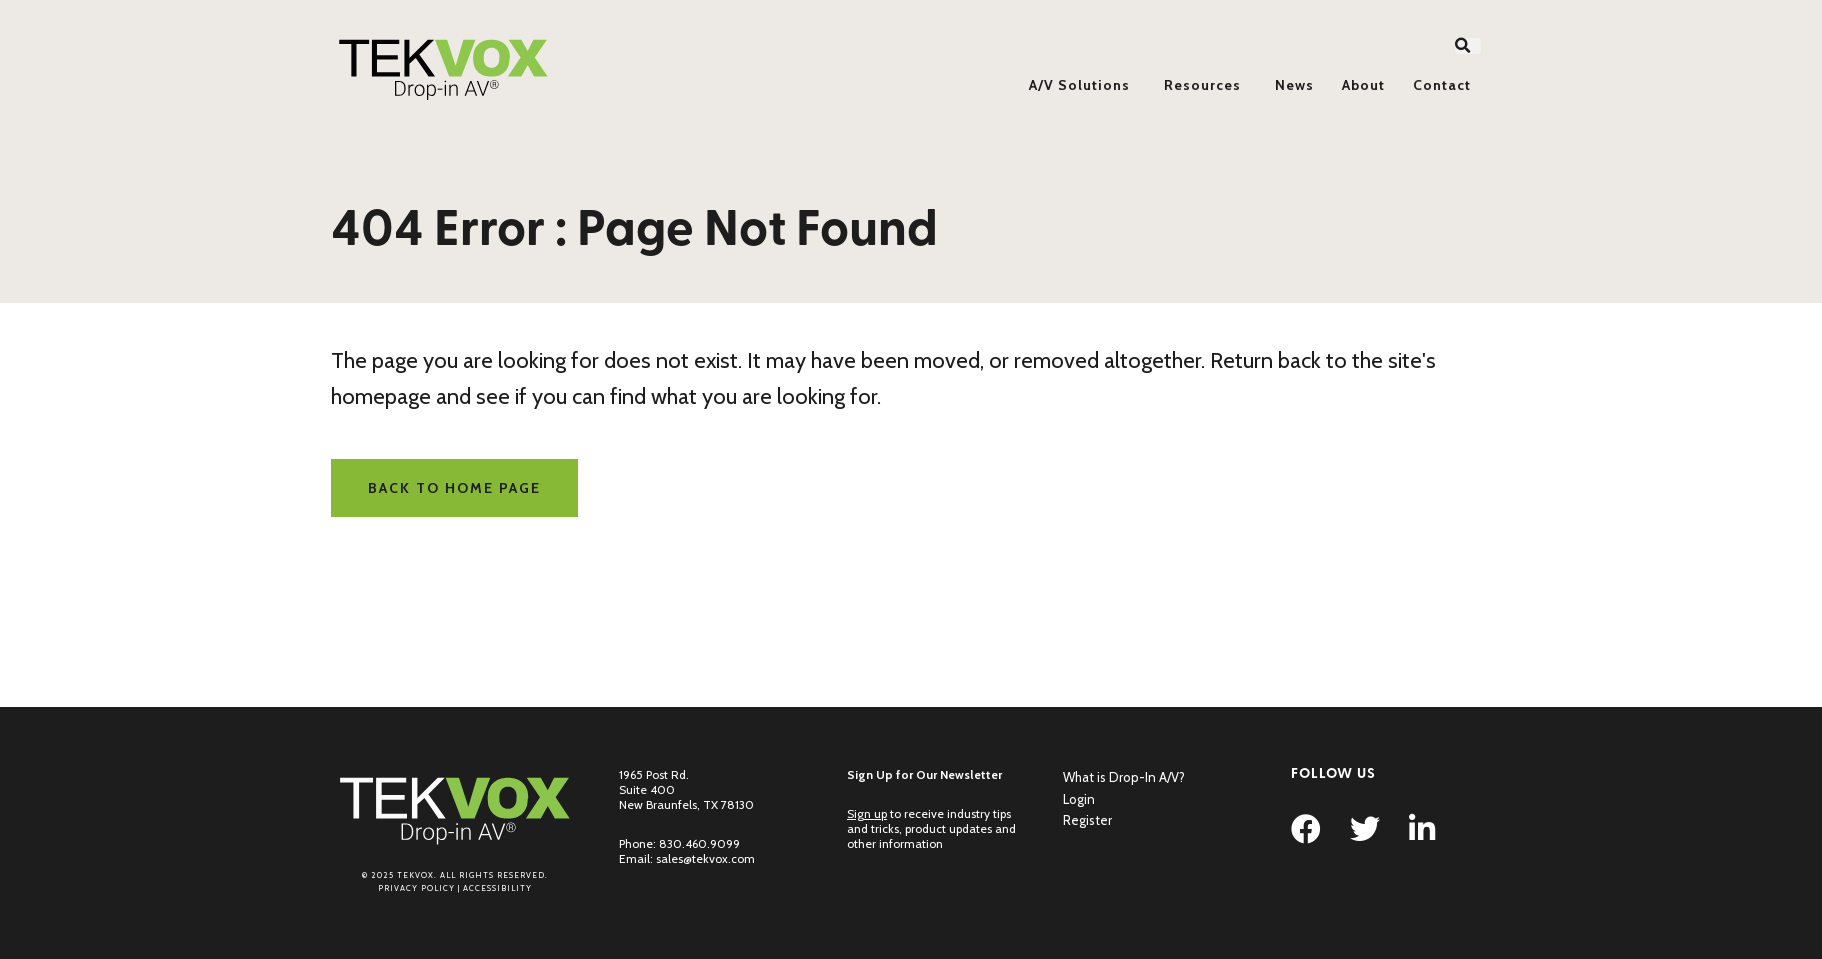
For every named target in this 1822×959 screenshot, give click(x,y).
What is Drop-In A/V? (1124, 777)
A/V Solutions (1079, 85)
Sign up (867, 813)
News (1294, 85)
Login (1079, 799)
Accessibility (497, 888)
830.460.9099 (699, 843)
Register (1087, 820)
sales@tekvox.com (705, 858)
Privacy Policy (416, 888)
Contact (1442, 85)
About (1363, 85)
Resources (1202, 85)
